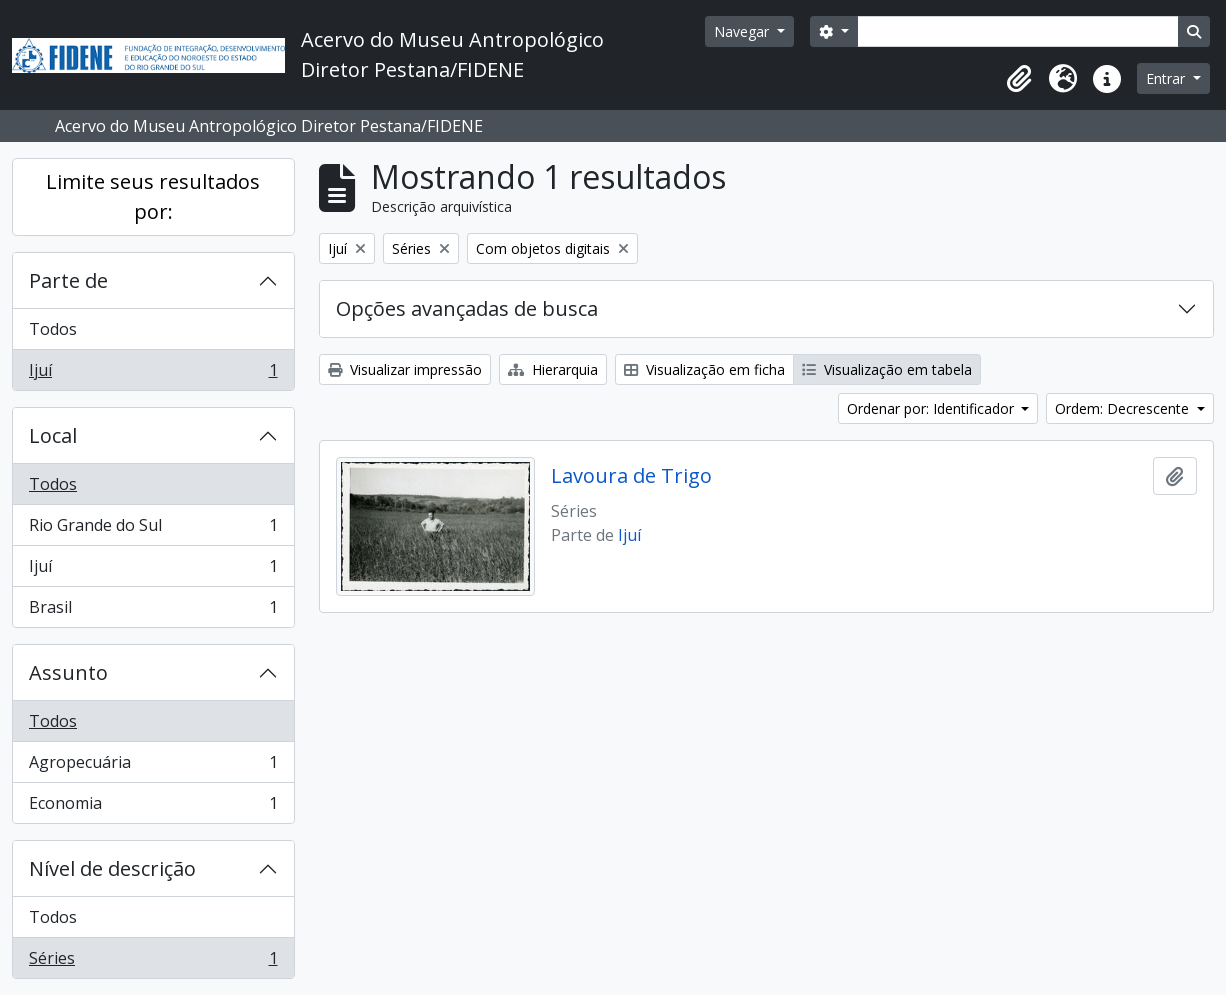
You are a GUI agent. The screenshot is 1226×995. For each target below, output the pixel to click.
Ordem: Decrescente (1124, 408)
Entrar (1167, 78)
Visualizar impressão (405, 369)
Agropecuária (153, 766)
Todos (53, 329)
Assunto (68, 672)
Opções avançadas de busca (467, 308)
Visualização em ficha (704, 369)
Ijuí (153, 374)
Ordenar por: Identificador (932, 408)
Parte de (68, 280)
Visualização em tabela (887, 369)
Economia (153, 807)
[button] (1019, 79)
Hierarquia (553, 369)
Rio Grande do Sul (153, 529)
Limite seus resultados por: (153, 196)
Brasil (153, 611)
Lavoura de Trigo (631, 476)
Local (53, 435)
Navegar (743, 31)
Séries (153, 962)
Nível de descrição (112, 868)
